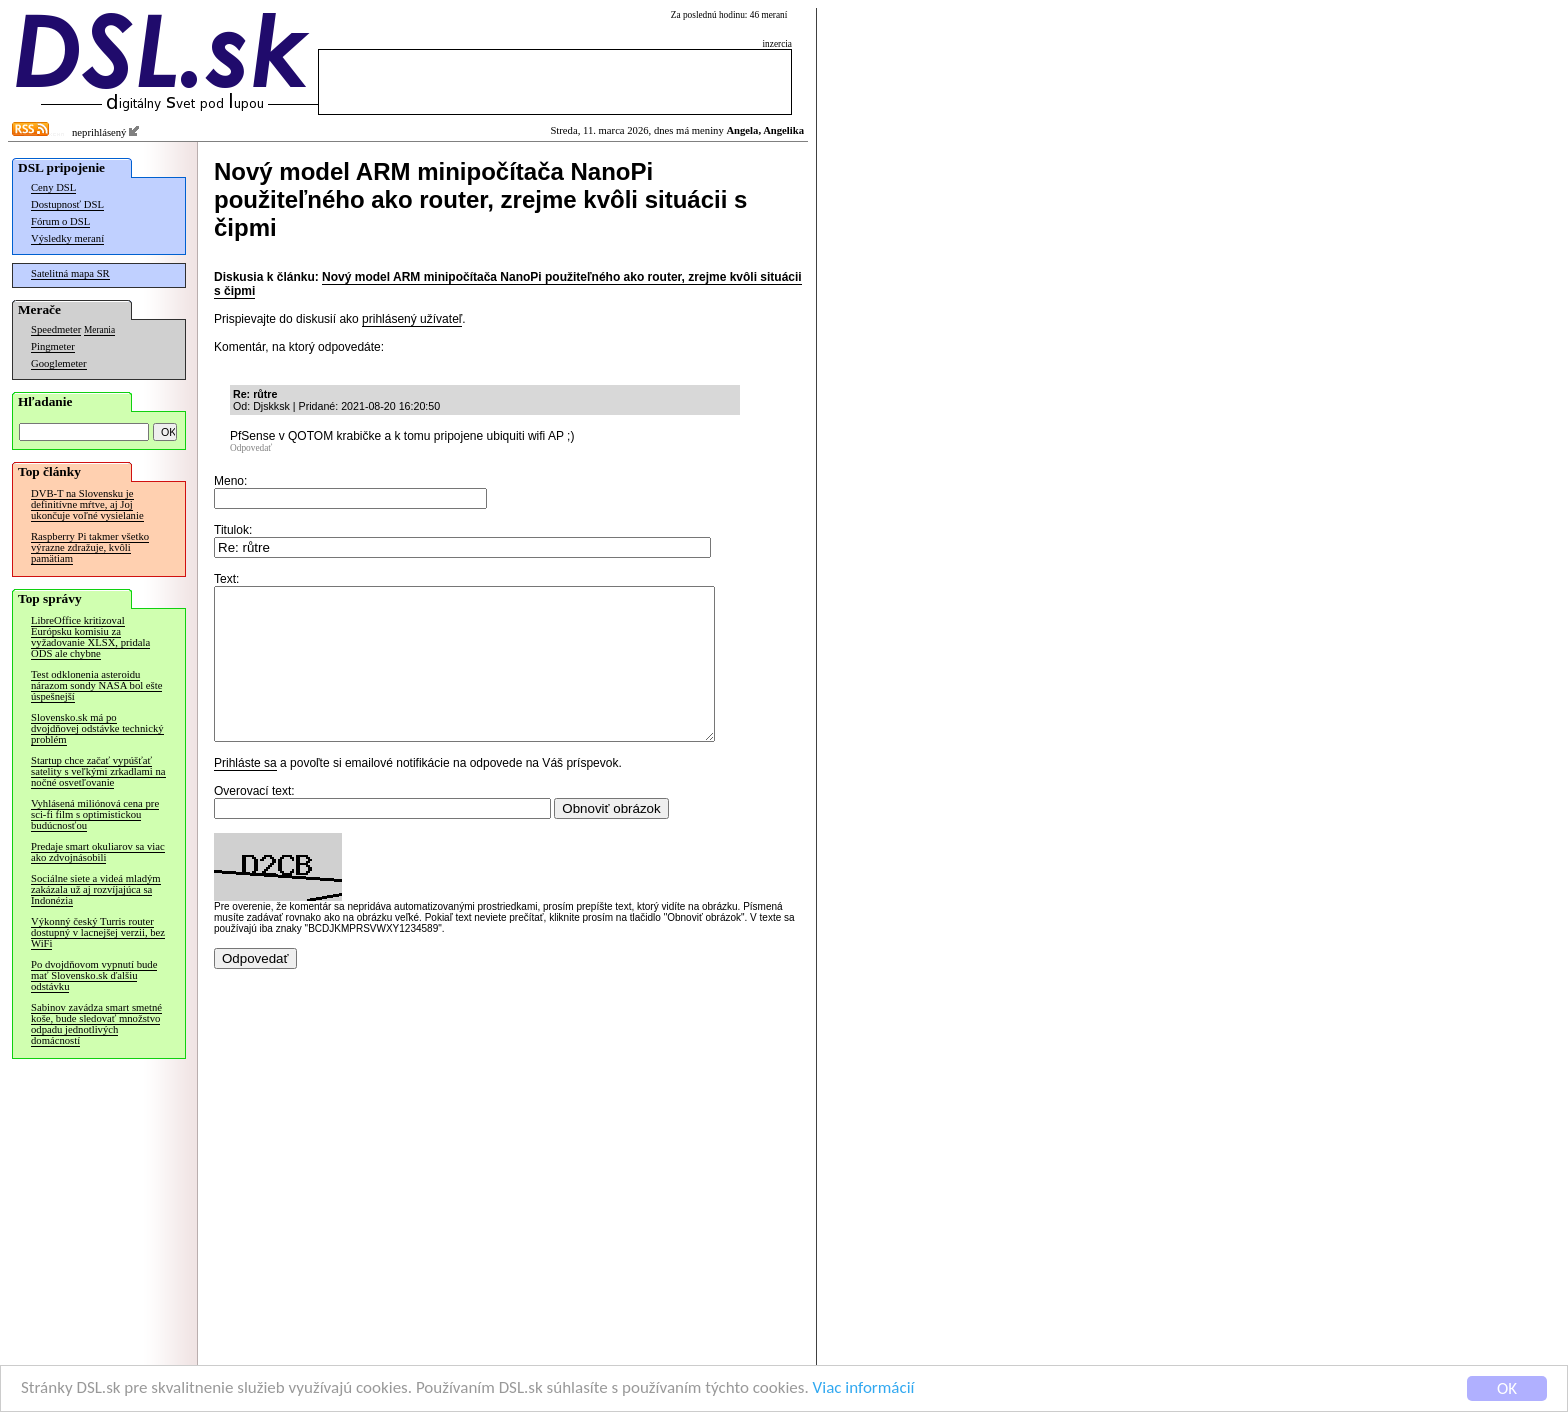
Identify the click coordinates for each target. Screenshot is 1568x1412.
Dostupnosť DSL (67, 204)
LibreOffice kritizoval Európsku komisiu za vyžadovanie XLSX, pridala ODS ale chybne (90, 637)
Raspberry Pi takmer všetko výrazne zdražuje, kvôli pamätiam (90, 547)
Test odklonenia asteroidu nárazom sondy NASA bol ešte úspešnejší (96, 685)
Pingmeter (53, 346)
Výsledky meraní (67, 238)
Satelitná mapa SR (70, 273)
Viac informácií (864, 1388)
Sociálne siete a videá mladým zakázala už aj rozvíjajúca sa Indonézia (96, 889)
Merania (99, 330)
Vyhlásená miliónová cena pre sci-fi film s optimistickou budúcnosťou (95, 814)
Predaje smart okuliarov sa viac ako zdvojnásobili (98, 852)
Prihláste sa (245, 793)
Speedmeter (56, 329)
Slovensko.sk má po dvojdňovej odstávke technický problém (97, 728)
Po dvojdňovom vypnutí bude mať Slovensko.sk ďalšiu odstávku (94, 975)
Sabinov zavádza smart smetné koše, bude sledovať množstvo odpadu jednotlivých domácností (96, 1024)
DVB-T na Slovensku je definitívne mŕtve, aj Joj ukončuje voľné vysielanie (87, 504)
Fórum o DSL (60, 221)
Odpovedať (251, 448)
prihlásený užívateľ (412, 319)
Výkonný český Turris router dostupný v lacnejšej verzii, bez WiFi (98, 932)
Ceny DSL (53, 187)
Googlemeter (59, 363)
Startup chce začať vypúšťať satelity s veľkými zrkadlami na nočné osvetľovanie (98, 771)
